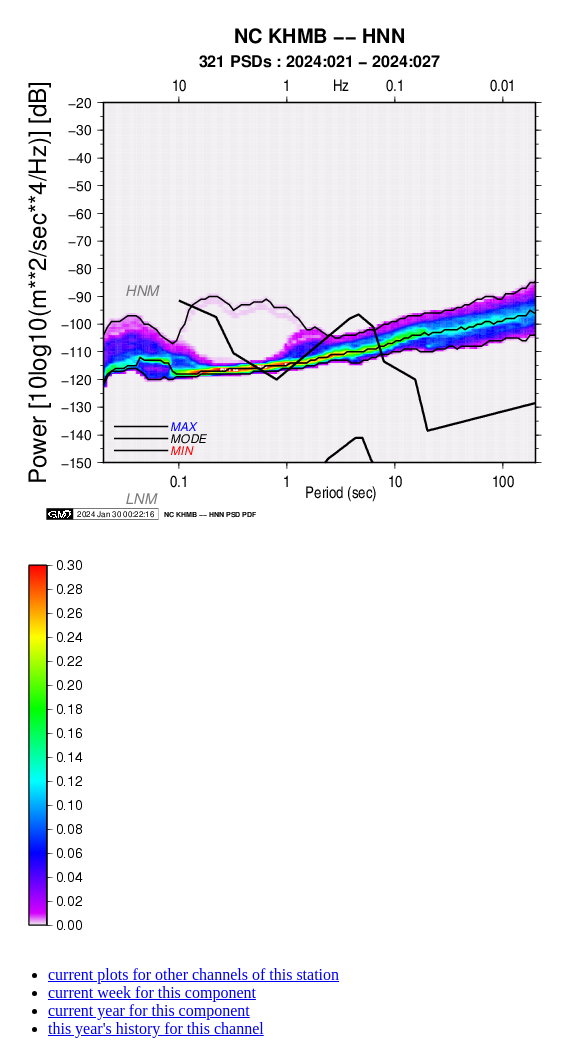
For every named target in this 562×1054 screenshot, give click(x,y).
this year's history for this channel (156, 1028)
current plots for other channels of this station (193, 974)
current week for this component (152, 992)
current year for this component (149, 1010)
